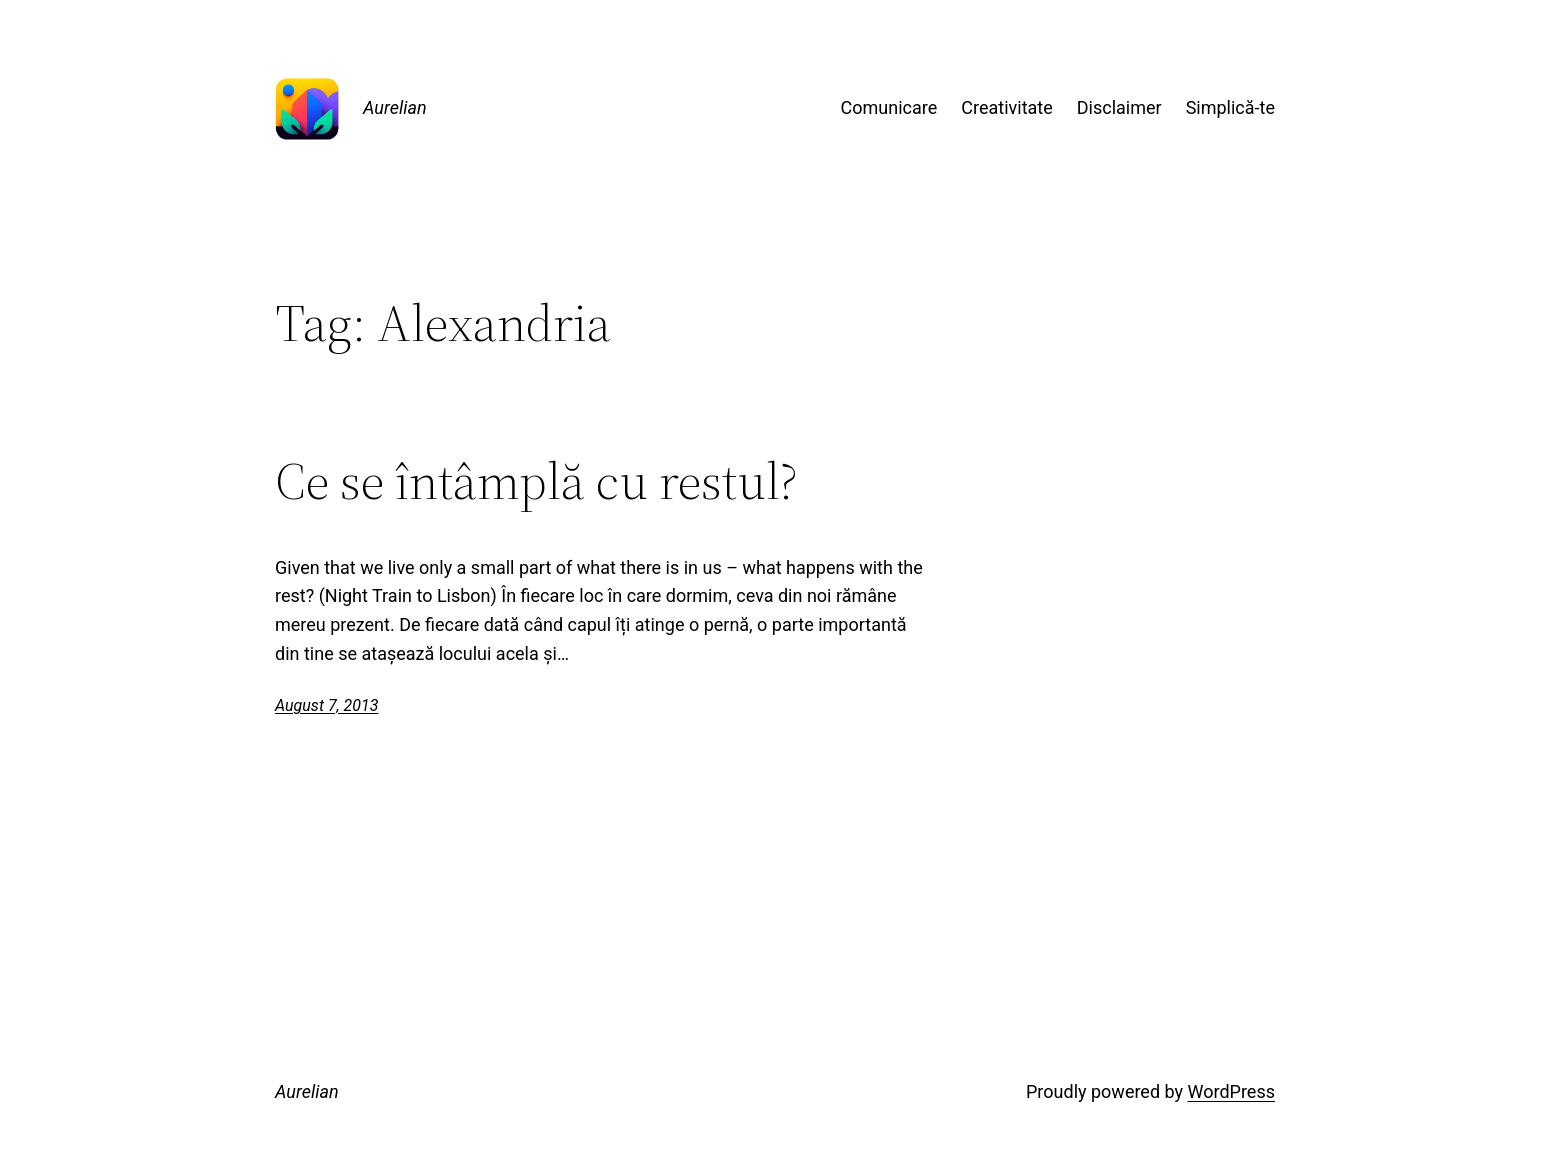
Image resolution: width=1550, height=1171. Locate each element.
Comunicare (889, 107)
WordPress (1231, 1091)
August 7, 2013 (326, 705)
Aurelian (395, 107)
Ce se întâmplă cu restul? (536, 481)
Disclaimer (1119, 107)
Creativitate (1006, 107)
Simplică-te (1230, 107)
